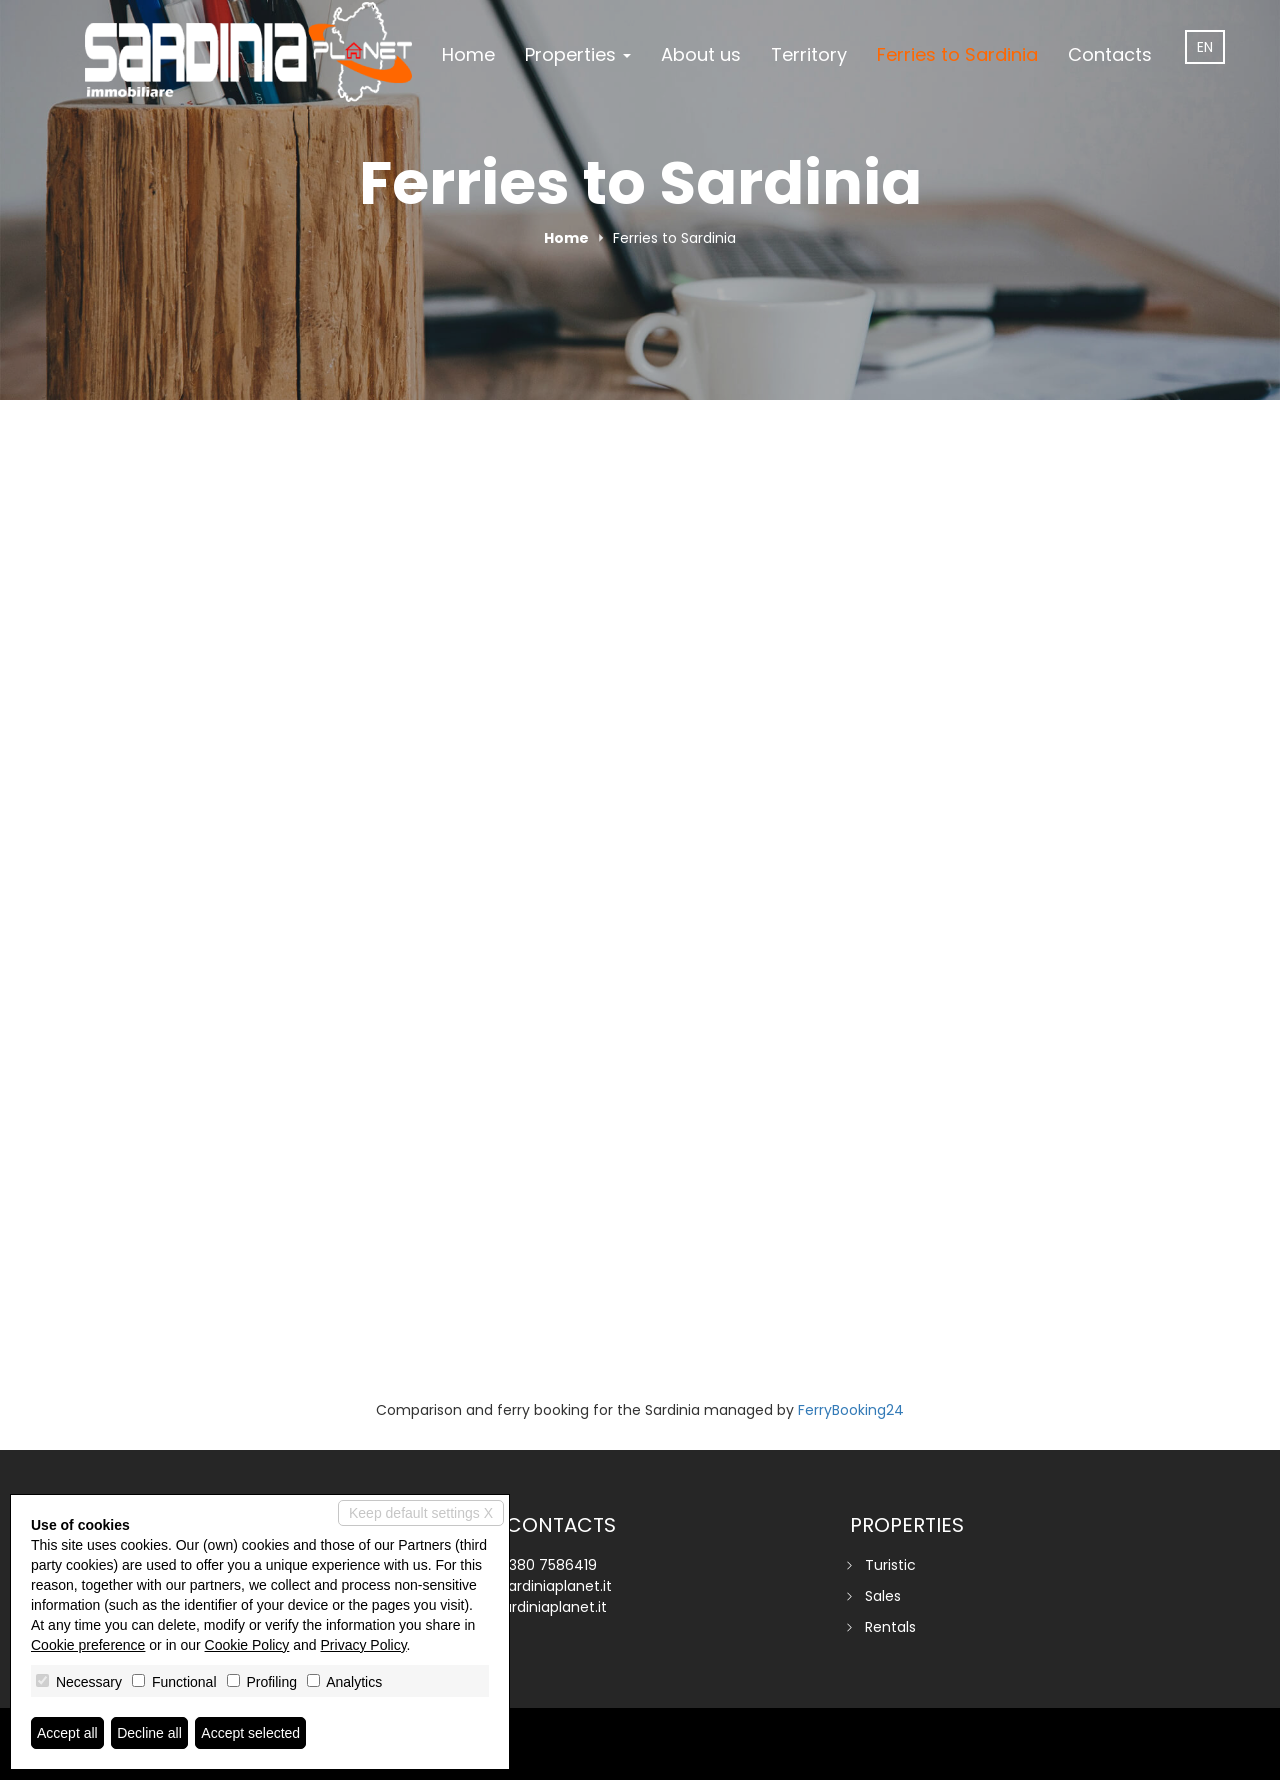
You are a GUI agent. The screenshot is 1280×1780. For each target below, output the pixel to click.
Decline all (149, 1733)
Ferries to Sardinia (957, 54)
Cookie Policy (247, 1645)
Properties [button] (578, 54)
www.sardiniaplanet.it (533, 1607)
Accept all (67, 1733)
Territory (809, 54)
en (1205, 47)
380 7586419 (553, 1565)
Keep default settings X (421, 1513)
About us (701, 54)
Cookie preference (88, 1645)
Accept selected (250, 1733)
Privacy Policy (364, 1645)
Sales (883, 1596)
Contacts (1110, 54)
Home (468, 54)
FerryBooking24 (851, 1410)
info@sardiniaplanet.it (536, 1586)
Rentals (890, 1627)
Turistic (890, 1565)
